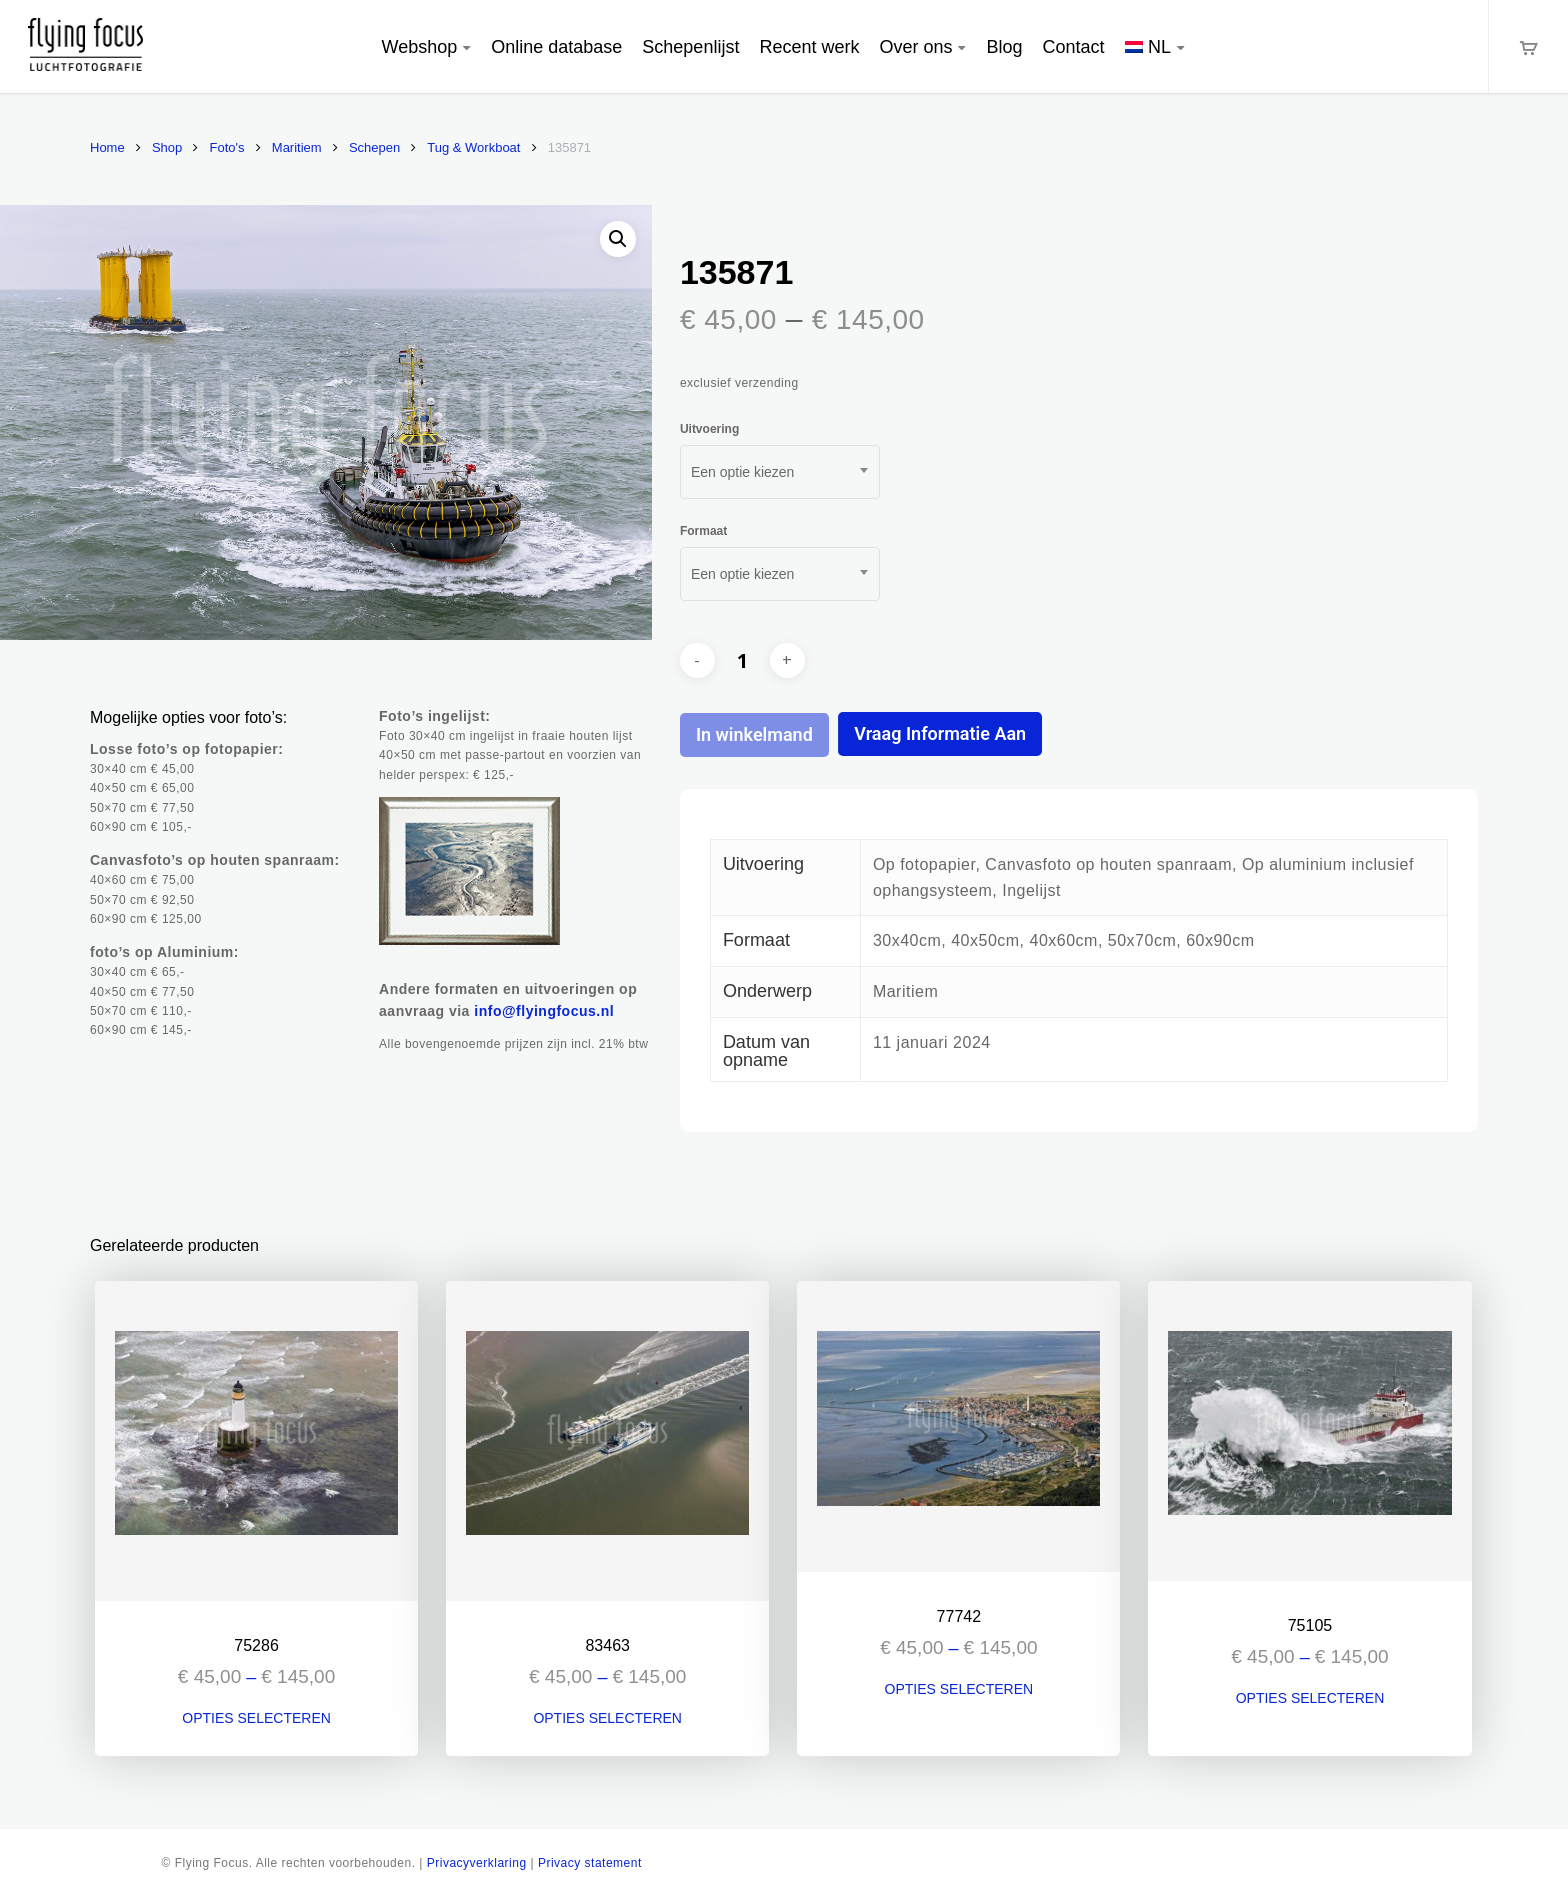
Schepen (374, 147)
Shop (167, 147)
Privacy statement (590, 1863)
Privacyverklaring (477, 1863)
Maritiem (297, 147)
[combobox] (780, 472)
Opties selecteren (256, 1718)
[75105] (1309, 1431)
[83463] (607, 1441)
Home (107, 147)
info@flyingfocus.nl (544, 1011)
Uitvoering (709, 429)
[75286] (256, 1441)
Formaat (703, 531)
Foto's (227, 147)
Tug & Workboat (473, 147)
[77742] (958, 1426)
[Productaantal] (742, 660)
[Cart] (1528, 46)
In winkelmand (754, 734)
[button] (618, 239)
